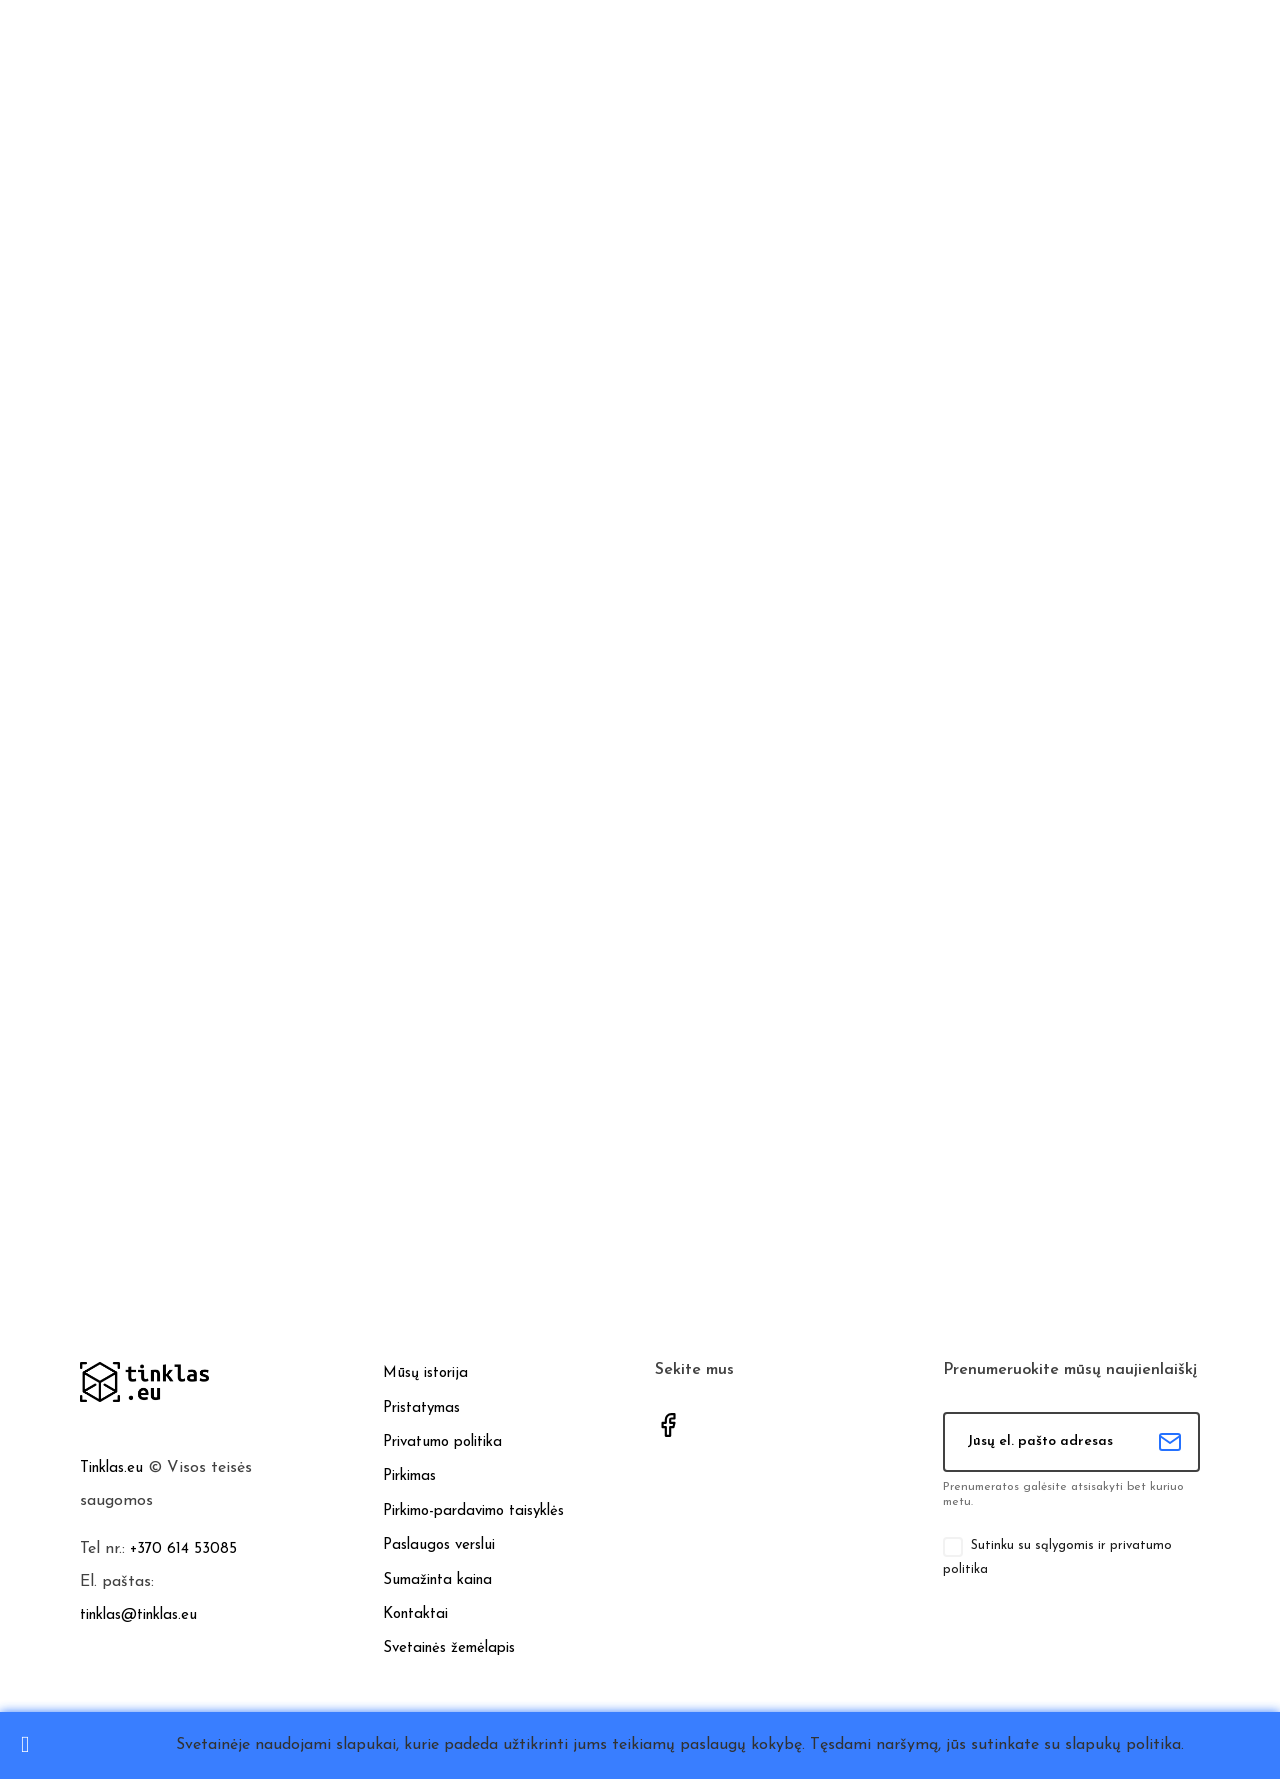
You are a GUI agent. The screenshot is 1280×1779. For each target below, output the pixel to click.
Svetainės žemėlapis (449, 1648)
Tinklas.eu (111, 1468)
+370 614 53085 (183, 1549)
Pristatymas (421, 1407)
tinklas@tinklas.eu (138, 1615)
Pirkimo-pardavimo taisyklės (473, 1511)
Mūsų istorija (425, 1373)
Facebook (668, 1425)
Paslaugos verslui (439, 1545)
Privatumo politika (442, 1442)
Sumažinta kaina (437, 1579)
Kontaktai (415, 1614)
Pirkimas (409, 1476)
